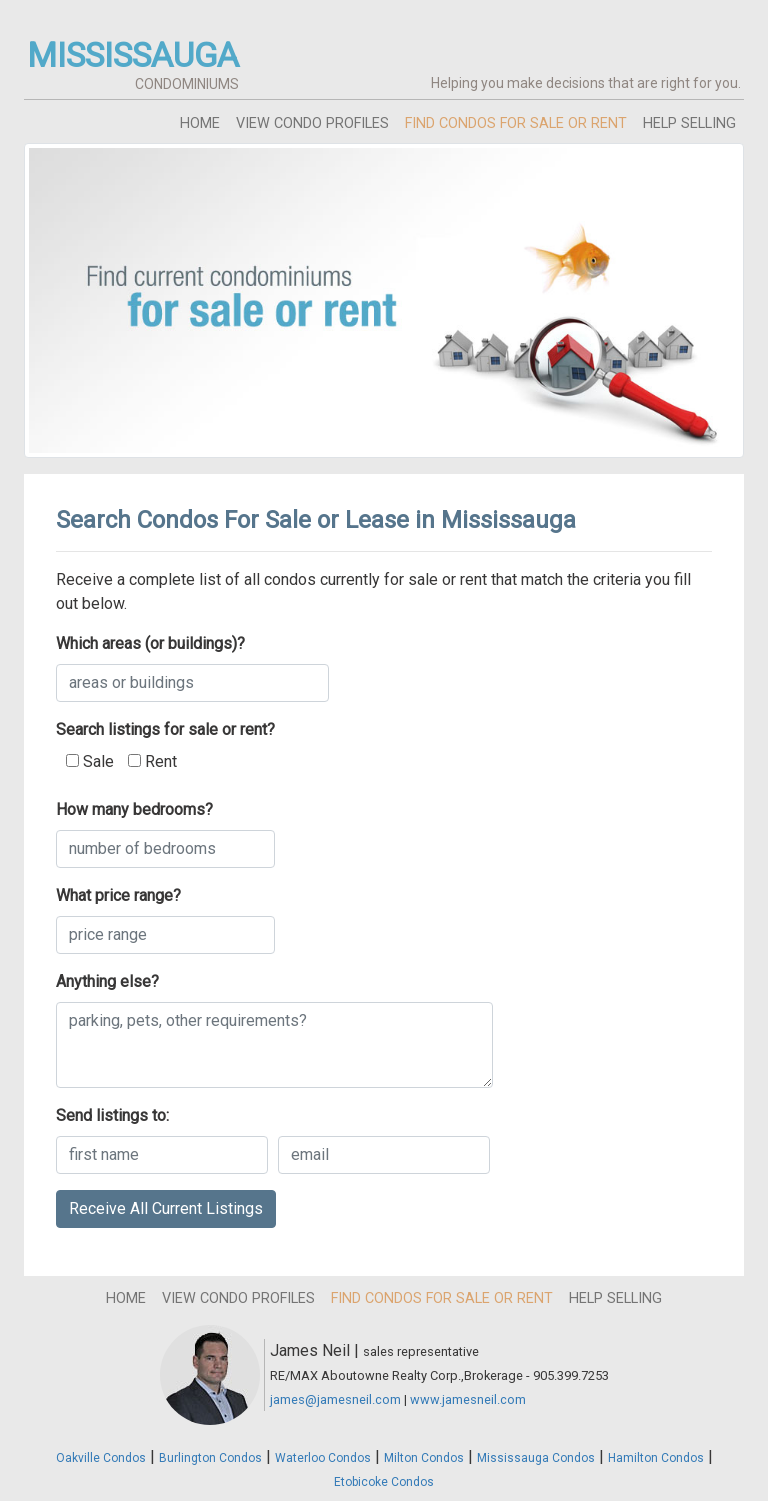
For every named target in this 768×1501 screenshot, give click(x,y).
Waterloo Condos (323, 1458)
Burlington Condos (210, 1458)
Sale (90, 761)
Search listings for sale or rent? (165, 729)
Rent (152, 761)
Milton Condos (424, 1458)
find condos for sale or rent (516, 123)
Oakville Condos (101, 1458)
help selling (689, 123)
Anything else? (107, 981)
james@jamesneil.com (335, 1399)
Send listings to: (112, 1115)
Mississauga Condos (536, 1458)
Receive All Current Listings (166, 1208)
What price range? (118, 895)
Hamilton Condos (656, 1458)
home (200, 123)
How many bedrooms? (134, 809)
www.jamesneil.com (468, 1399)
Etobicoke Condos (384, 1482)
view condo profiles (312, 123)
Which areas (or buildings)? (150, 643)
